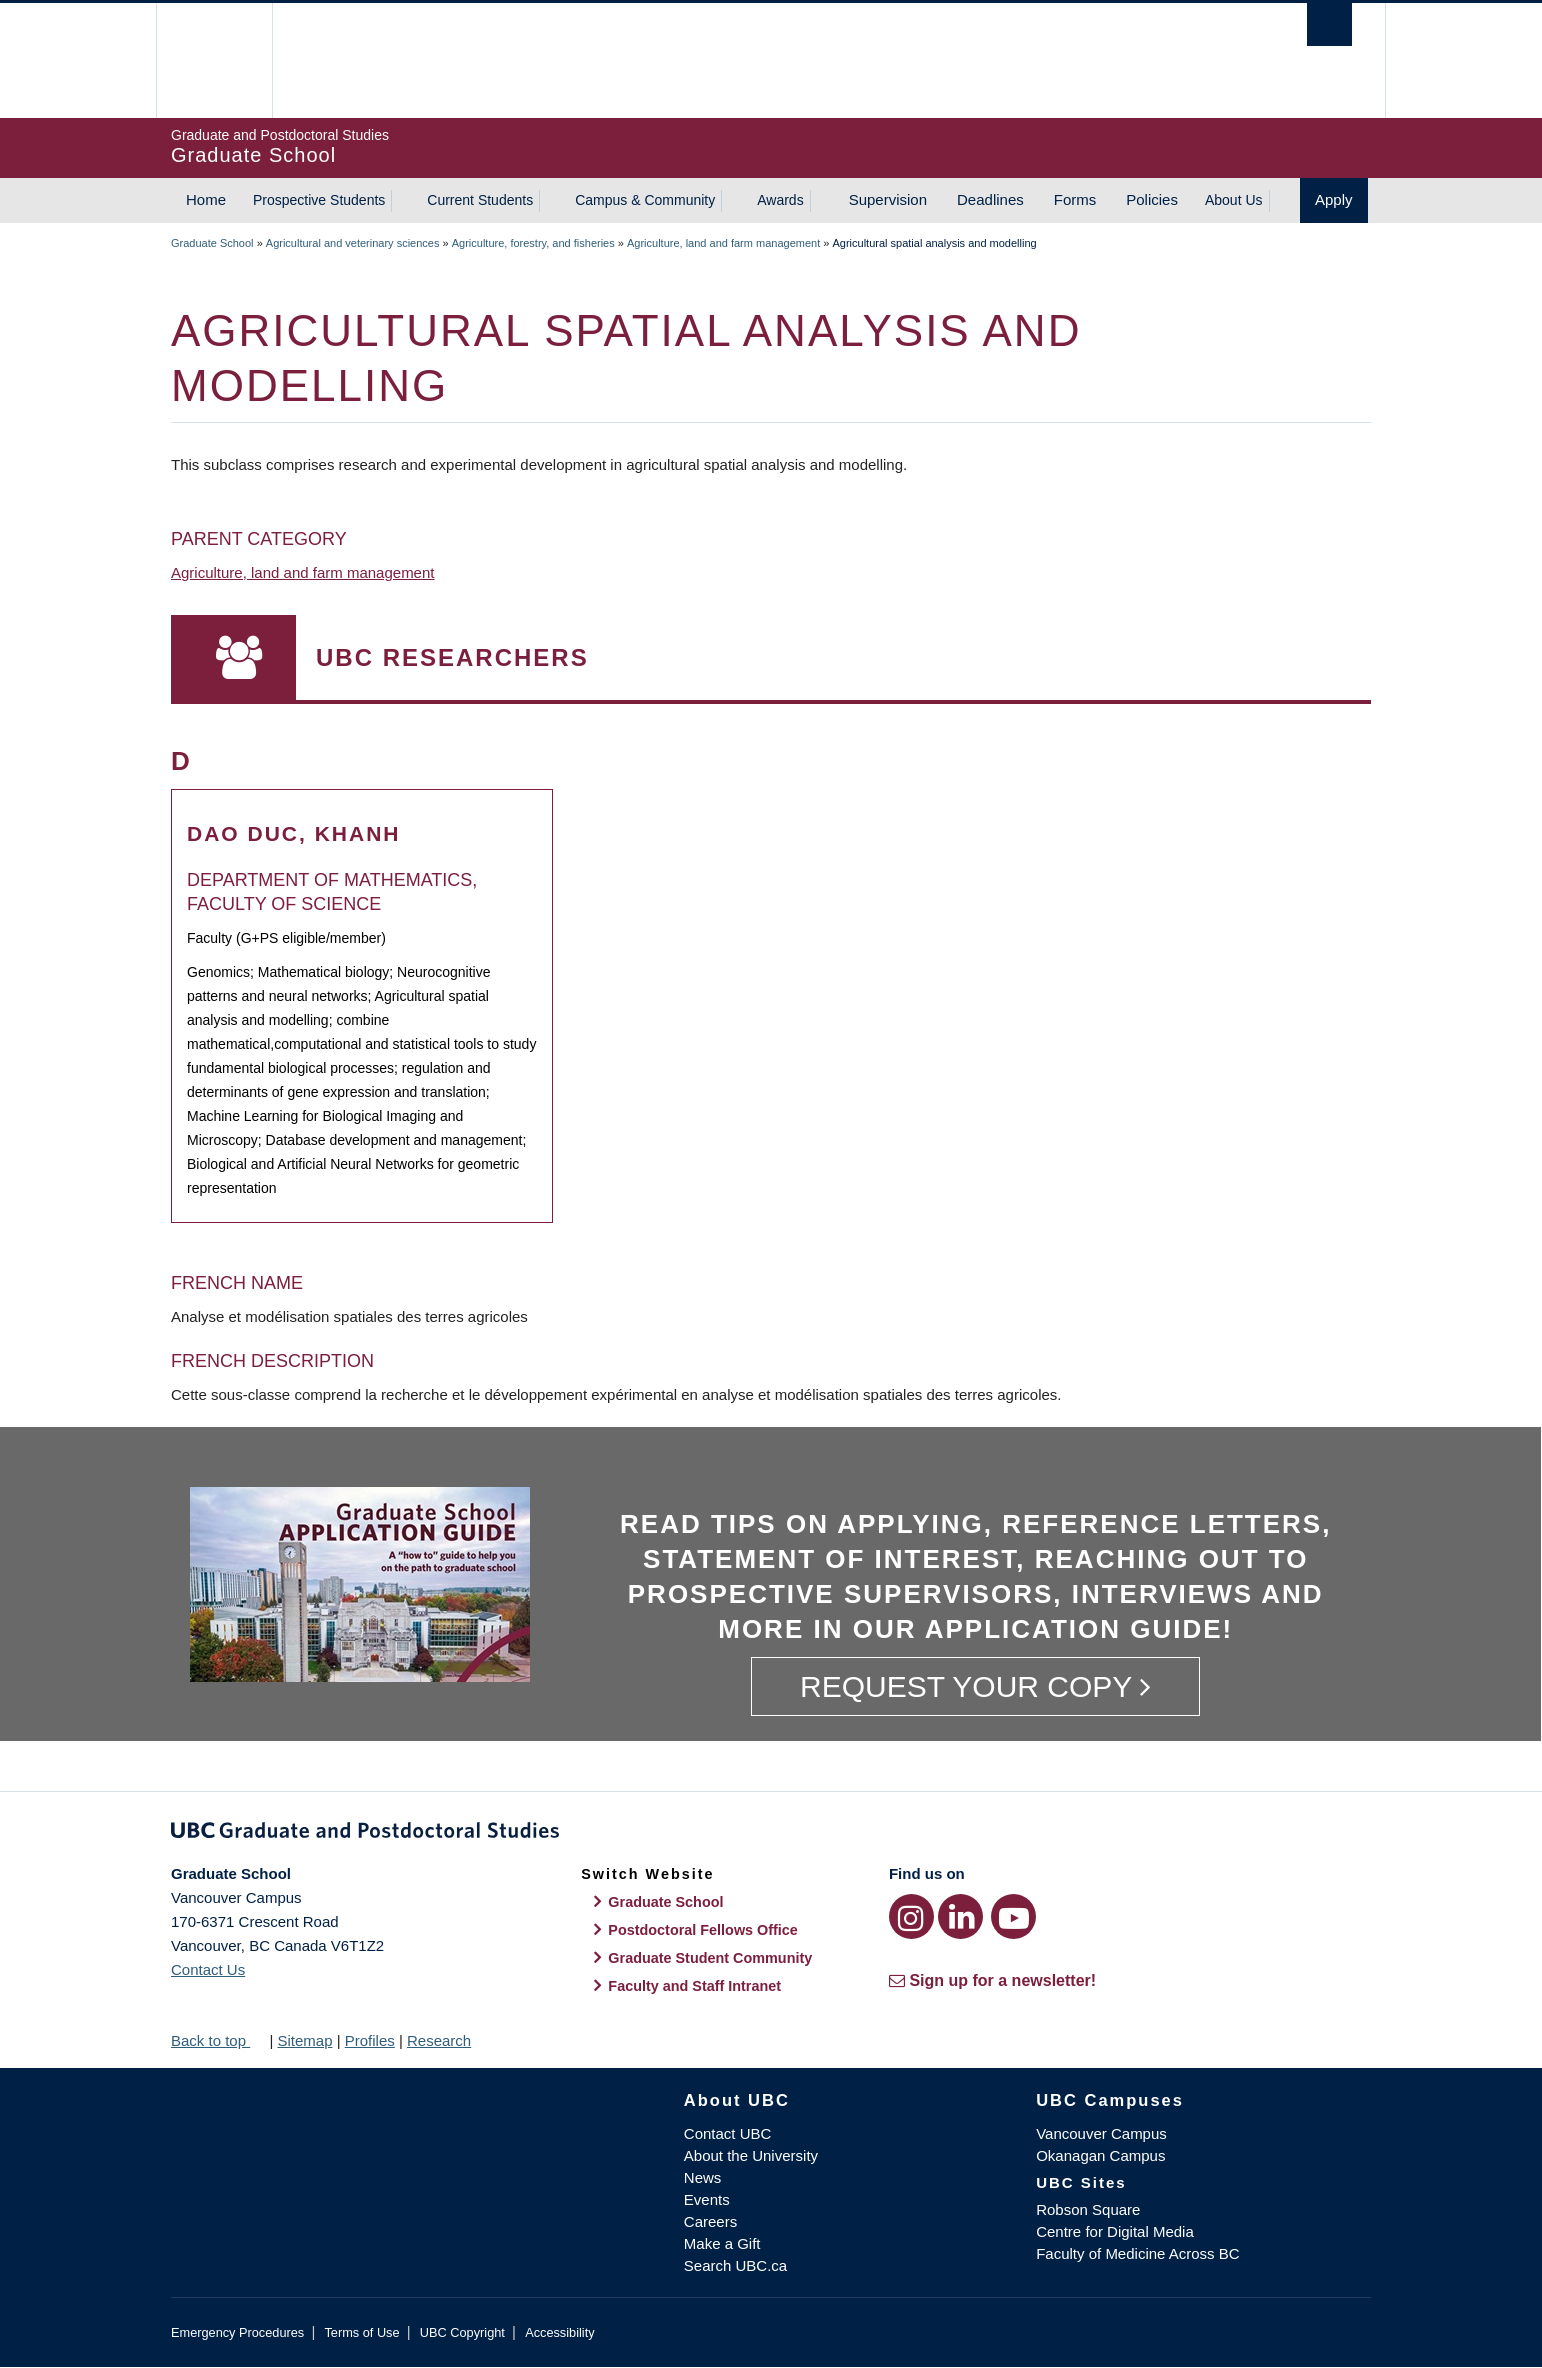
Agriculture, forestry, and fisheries (533, 243)
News (703, 2177)
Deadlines (990, 199)
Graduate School (212, 243)
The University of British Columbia (213, 60)
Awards (780, 200)
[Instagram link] (911, 1916)
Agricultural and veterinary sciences (353, 243)
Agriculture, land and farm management (723, 243)
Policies (1152, 199)
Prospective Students (319, 200)
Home (206, 199)
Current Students (480, 200)
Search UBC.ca (735, 2265)
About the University (751, 2155)
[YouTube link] (1013, 1916)
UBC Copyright (462, 2332)
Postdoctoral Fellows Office (703, 1930)
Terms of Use (361, 2332)
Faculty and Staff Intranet (694, 1986)
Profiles (370, 2040)
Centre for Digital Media (1115, 2231)
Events (707, 2199)
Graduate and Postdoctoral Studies (771, 1834)
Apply (1334, 199)
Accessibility (559, 2332)
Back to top (218, 2040)
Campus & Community (645, 200)
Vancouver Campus (1101, 2133)
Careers (710, 2221)
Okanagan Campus (1100, 2155)
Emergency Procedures (237, 2332)
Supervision (888, 199)
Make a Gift (722, 2243)
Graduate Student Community (710, 1958)
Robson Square (1088, 2209)
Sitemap (304, 2040)
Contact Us (208, 1969)
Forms (1075, 199)
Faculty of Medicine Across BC (1137, 2253)
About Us (1234, 200)
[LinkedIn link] (960, 1916)
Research (439, 2040)
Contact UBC (728, 2133)
